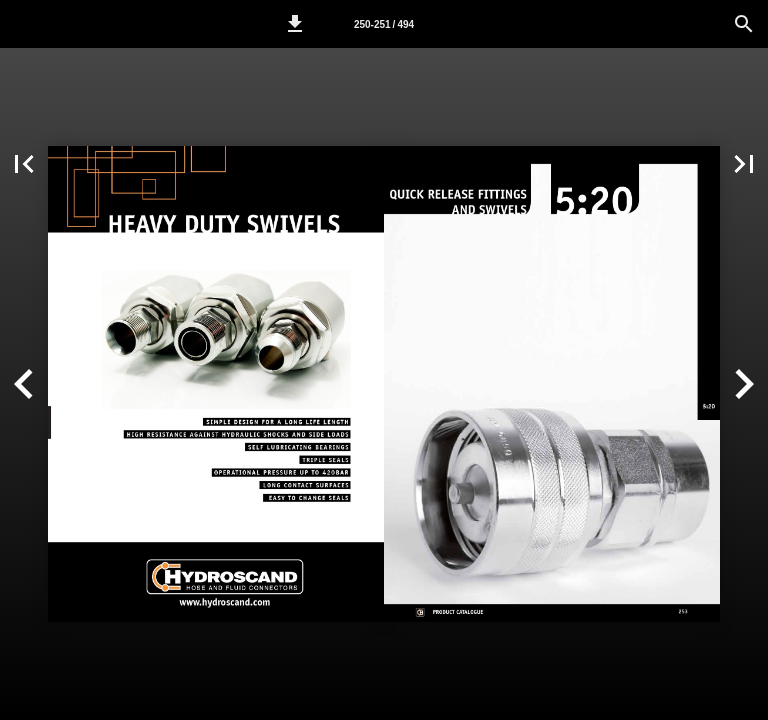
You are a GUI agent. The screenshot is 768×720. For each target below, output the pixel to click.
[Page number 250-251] (384, 24)
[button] (295, 24)
